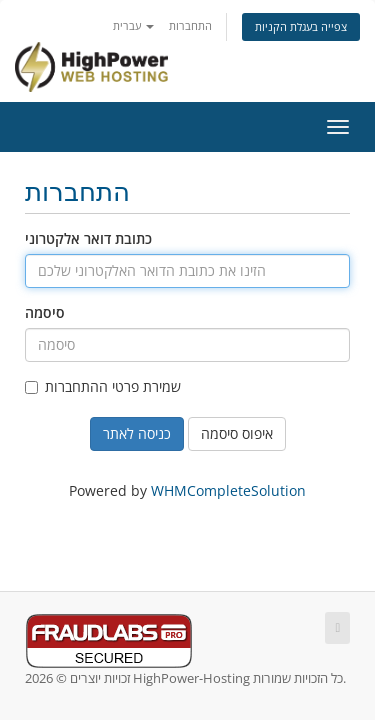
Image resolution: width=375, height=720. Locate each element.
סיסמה (45, 312)
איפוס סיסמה (237, 433)
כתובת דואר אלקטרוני (88, 238)
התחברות (190, 25)
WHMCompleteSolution (228, 490)
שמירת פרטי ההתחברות (103, 386)
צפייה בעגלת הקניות (301, 26)
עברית (133, 25)
